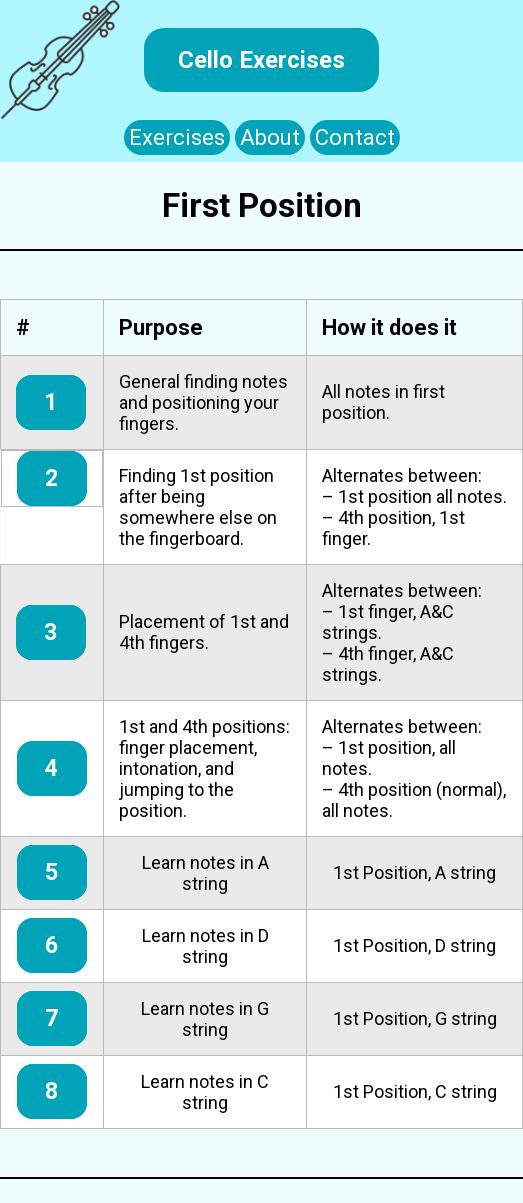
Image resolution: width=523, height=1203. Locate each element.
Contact (355, 137)
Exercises (177, 137)
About (270, 137)
